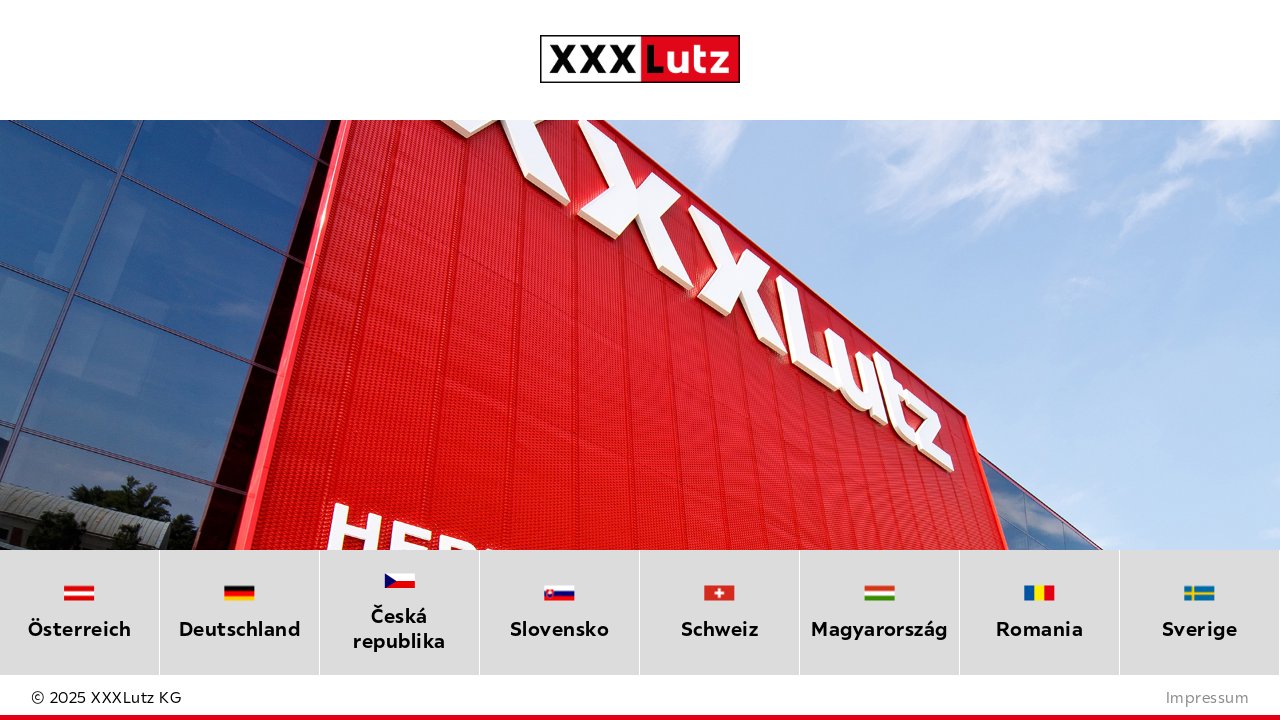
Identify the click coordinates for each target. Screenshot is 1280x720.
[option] (80, 612)
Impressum (1207, 697)
